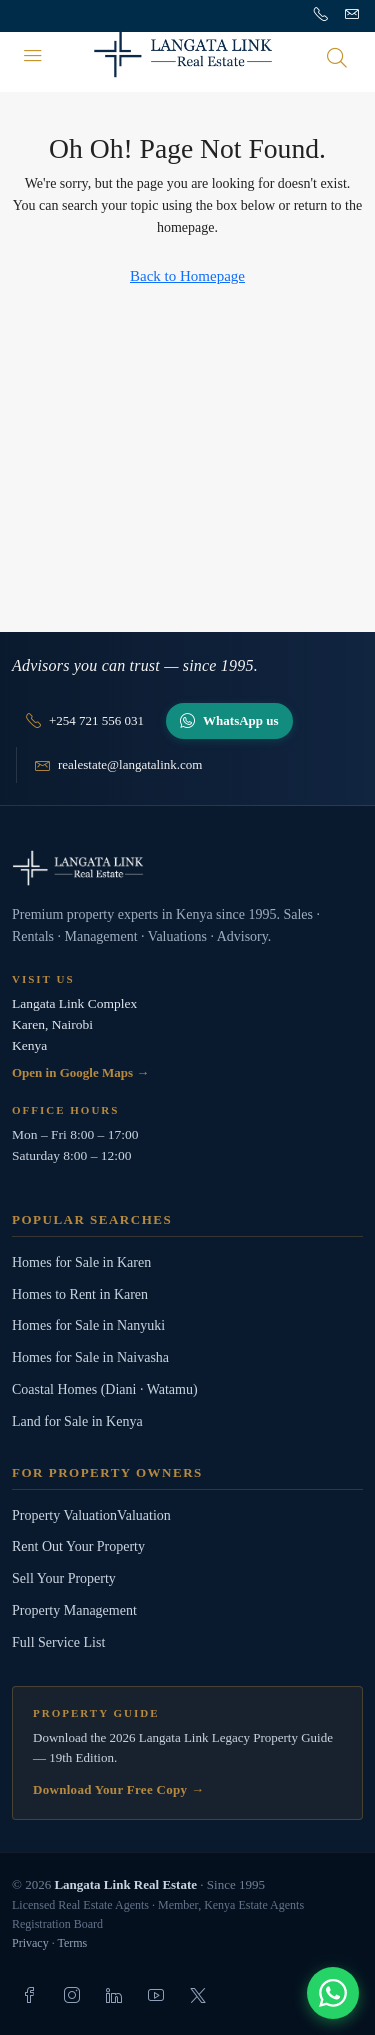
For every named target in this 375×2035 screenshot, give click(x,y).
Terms (72, 1943)
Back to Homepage (187, 276)
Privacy (30, 1943)
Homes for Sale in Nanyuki (88, 1325)
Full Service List (58, 1642)
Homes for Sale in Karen (81, 1262)
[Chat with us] (333, 1993)
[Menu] (33, 57)
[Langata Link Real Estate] (187, 868)
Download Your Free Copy (118, 1789)
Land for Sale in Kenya (77, 1421)
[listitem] (30, 1995)
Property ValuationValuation (91, 1515)
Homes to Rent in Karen (80, 1294)
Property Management (74, 1610)
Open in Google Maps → (80, 1072)
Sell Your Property (64, 1578)
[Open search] (337, 57)
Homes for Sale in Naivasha (90, 1357)
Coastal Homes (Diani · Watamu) (105, 1389)
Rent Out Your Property (78, 1546)
